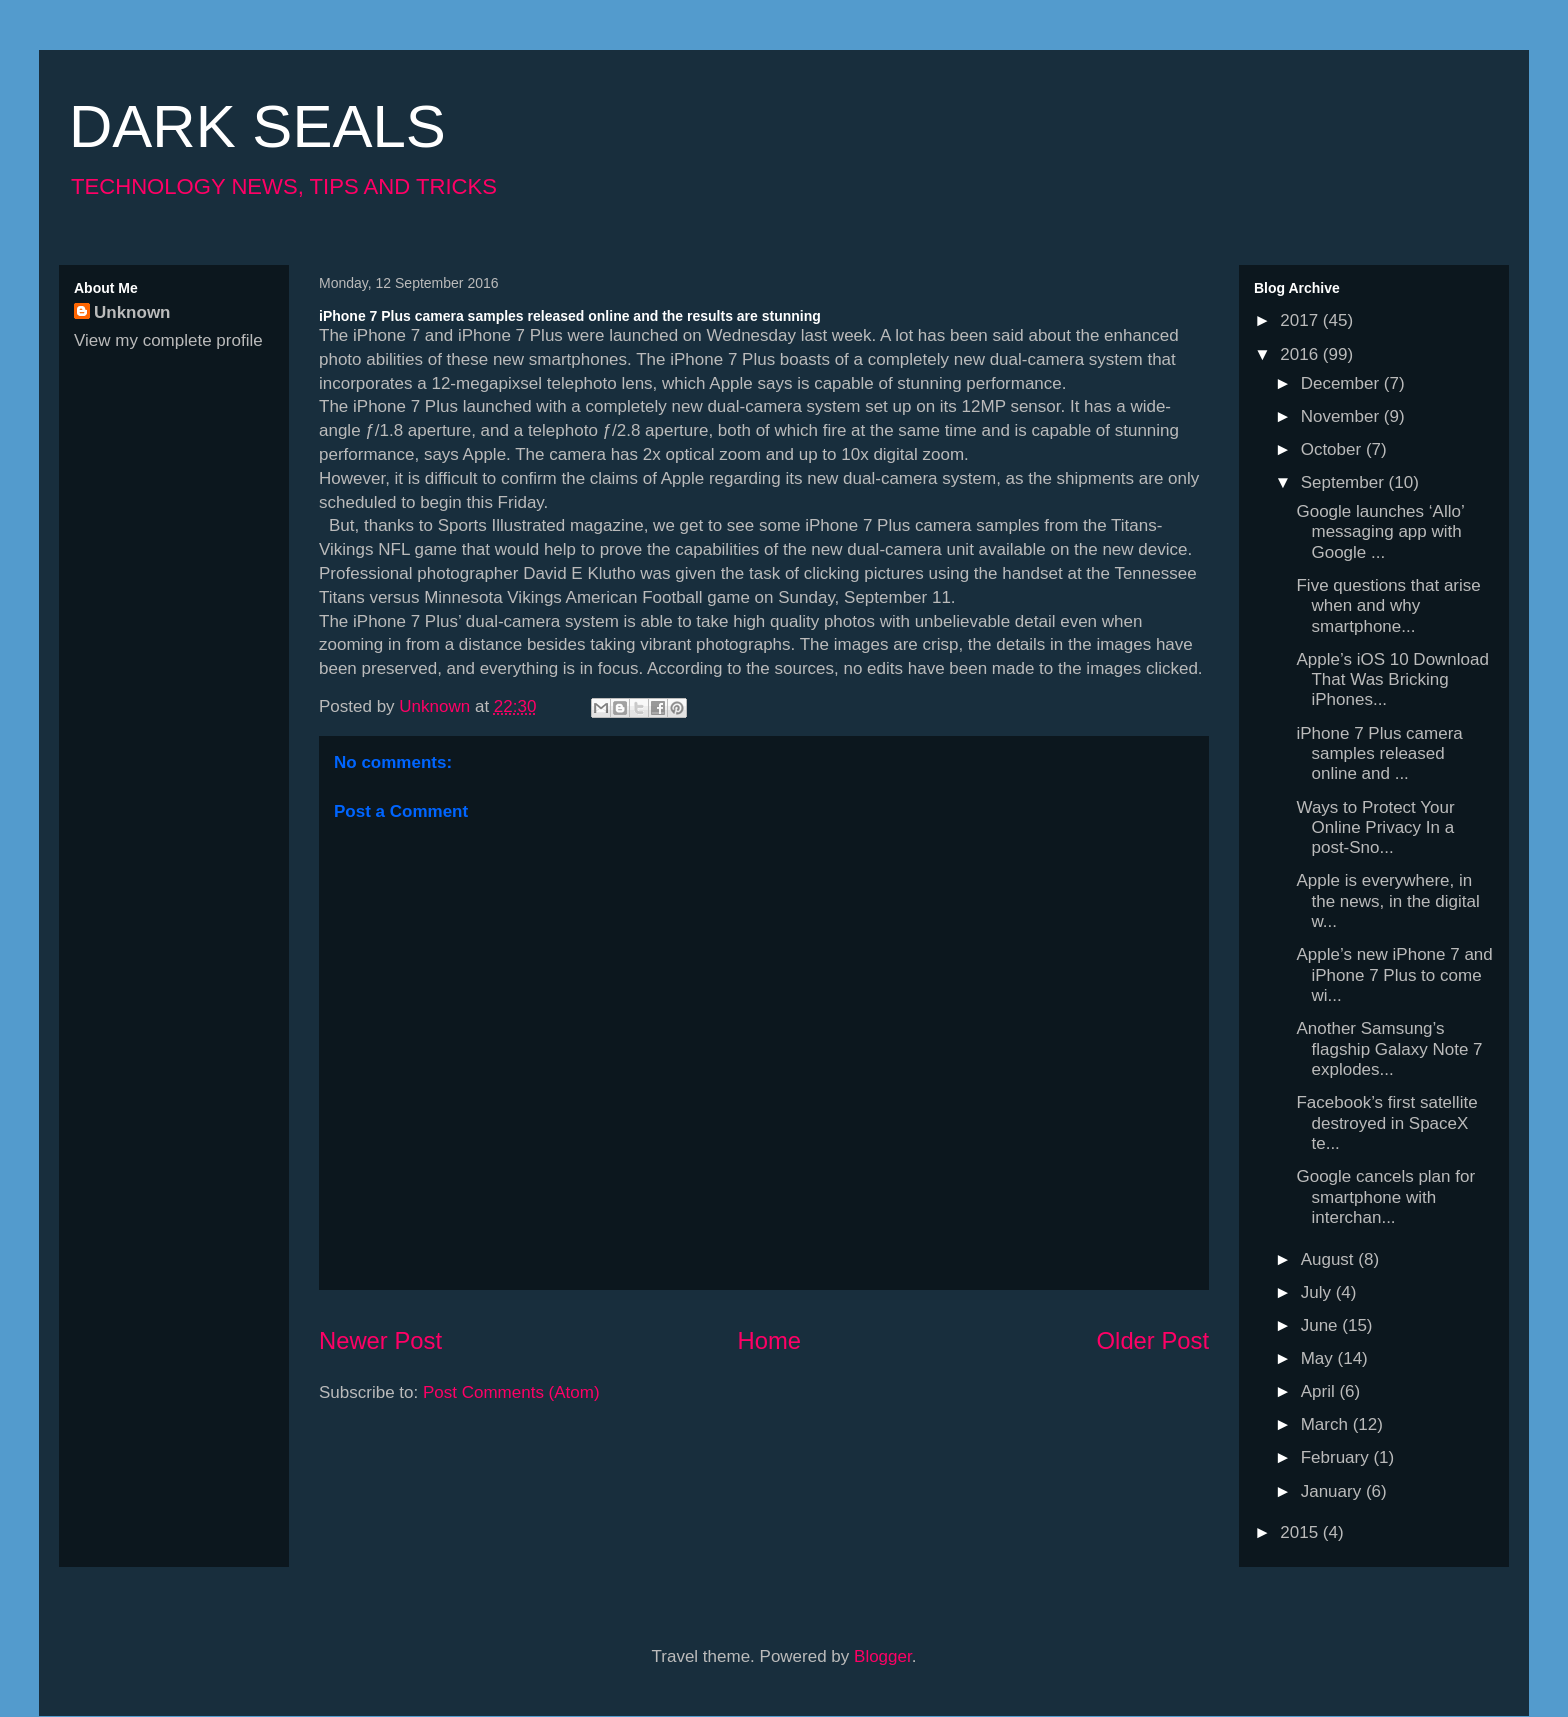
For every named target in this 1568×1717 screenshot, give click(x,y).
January (1333, 1491)
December (1342, 383)
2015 (1301, 1532)
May (1319, 1358)
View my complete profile (168, 340)
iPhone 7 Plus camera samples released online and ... (1379, 754)
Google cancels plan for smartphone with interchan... (1385, 1197)
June (1322, 1325)
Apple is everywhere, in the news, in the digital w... (1387, 901)
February (1337, 1457)
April (1320, 1391)
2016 (1301, 354)
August (1330, 1259)
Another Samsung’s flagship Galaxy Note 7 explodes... (1389, 1049)
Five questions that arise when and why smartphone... (1388, 606)
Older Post (1153, 1340)
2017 (1301, 320)
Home (769, 1340)
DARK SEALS (257, 126)
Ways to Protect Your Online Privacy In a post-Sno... (1375, 828)
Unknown (132, 312)
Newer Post (380, 1340)
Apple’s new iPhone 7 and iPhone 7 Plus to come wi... (1394, 975)
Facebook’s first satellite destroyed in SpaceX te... (1386, 1123)
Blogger (883, 1656)
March (1327, 1424)
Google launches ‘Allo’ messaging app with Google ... (1380, 532)
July (1318, 1292)
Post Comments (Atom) (511, 1392)
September (1345, 482)
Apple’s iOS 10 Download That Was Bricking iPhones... (1392, 680)
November (1342, 416)
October (1333, 449)
